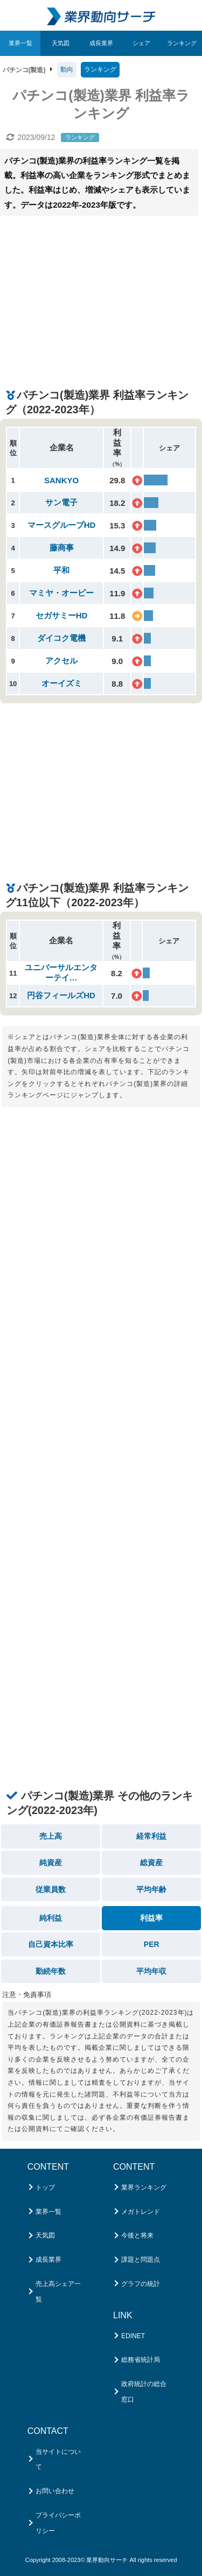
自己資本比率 (50, 1944)
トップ (45, 2187)
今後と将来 (137, 2235)
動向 (66, 69)
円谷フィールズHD (61, 995)
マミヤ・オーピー (61, 592)
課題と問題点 (140, 2259)
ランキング (182, 43)
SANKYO (61, 480)
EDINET (133, 2336)
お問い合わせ (55, 2491)
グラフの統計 (140, 2284)
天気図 (60, 43)
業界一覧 (20, 43)
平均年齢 (151, 1889)
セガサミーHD (62, 615)
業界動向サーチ (107, 2560)
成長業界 (101, 43)
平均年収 (151, 1971)
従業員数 (51, 1889)
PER (151, 1944)
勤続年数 (51, 1971)
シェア (141, 43)
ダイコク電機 (61, 638)
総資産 (151, 1862)
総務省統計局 (140, 2359)
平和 (61, 570)
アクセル (61, 660)
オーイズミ (61, 683)
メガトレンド (140, 2211)
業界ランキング (143, 2187)
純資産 (50, 1862)
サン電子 (61, 502)
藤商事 (62, 547)
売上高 (50, 1836)
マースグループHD (61, 525)
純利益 (50, 1918)
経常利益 (151, 1836)
